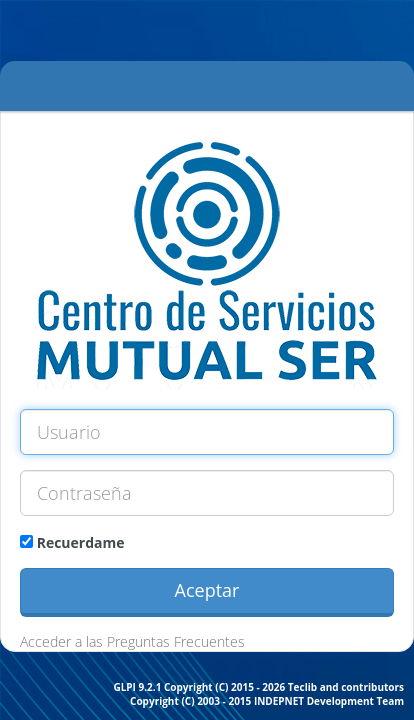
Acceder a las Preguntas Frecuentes (132, 641)
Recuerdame (72, 542)
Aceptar (207, 590)
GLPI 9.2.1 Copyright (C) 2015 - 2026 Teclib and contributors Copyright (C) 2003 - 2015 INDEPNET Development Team (258, 694)
